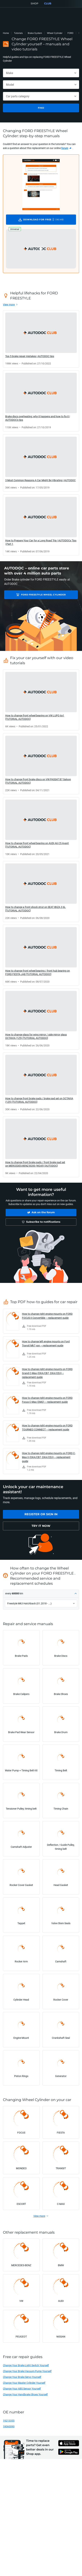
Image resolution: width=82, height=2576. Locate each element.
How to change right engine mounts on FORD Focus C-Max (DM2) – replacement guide (47, 1400)
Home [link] (6, 33)
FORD (70, 33)
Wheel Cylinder (54, 33)
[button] (41, 249)
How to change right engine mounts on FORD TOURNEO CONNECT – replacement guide (47, 1427)
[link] (66, 148)
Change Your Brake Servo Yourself (22, 2377)
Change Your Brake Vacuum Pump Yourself (27, 2371)
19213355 (9, 2420)
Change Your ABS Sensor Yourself (22, 2388)
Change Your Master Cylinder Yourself (24, 2382)
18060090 (9, 2426)
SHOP (34, 3)
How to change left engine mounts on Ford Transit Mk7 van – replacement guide (46, 1343)
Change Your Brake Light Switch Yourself (26, 2365)
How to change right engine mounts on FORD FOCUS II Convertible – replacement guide (47, 1315)
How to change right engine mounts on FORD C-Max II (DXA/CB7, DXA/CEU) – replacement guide (48, 1457)
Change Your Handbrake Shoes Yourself (25, 2394)
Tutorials (18, 33)
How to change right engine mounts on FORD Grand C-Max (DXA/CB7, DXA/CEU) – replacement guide (47, 1373)
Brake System (35, 33)
